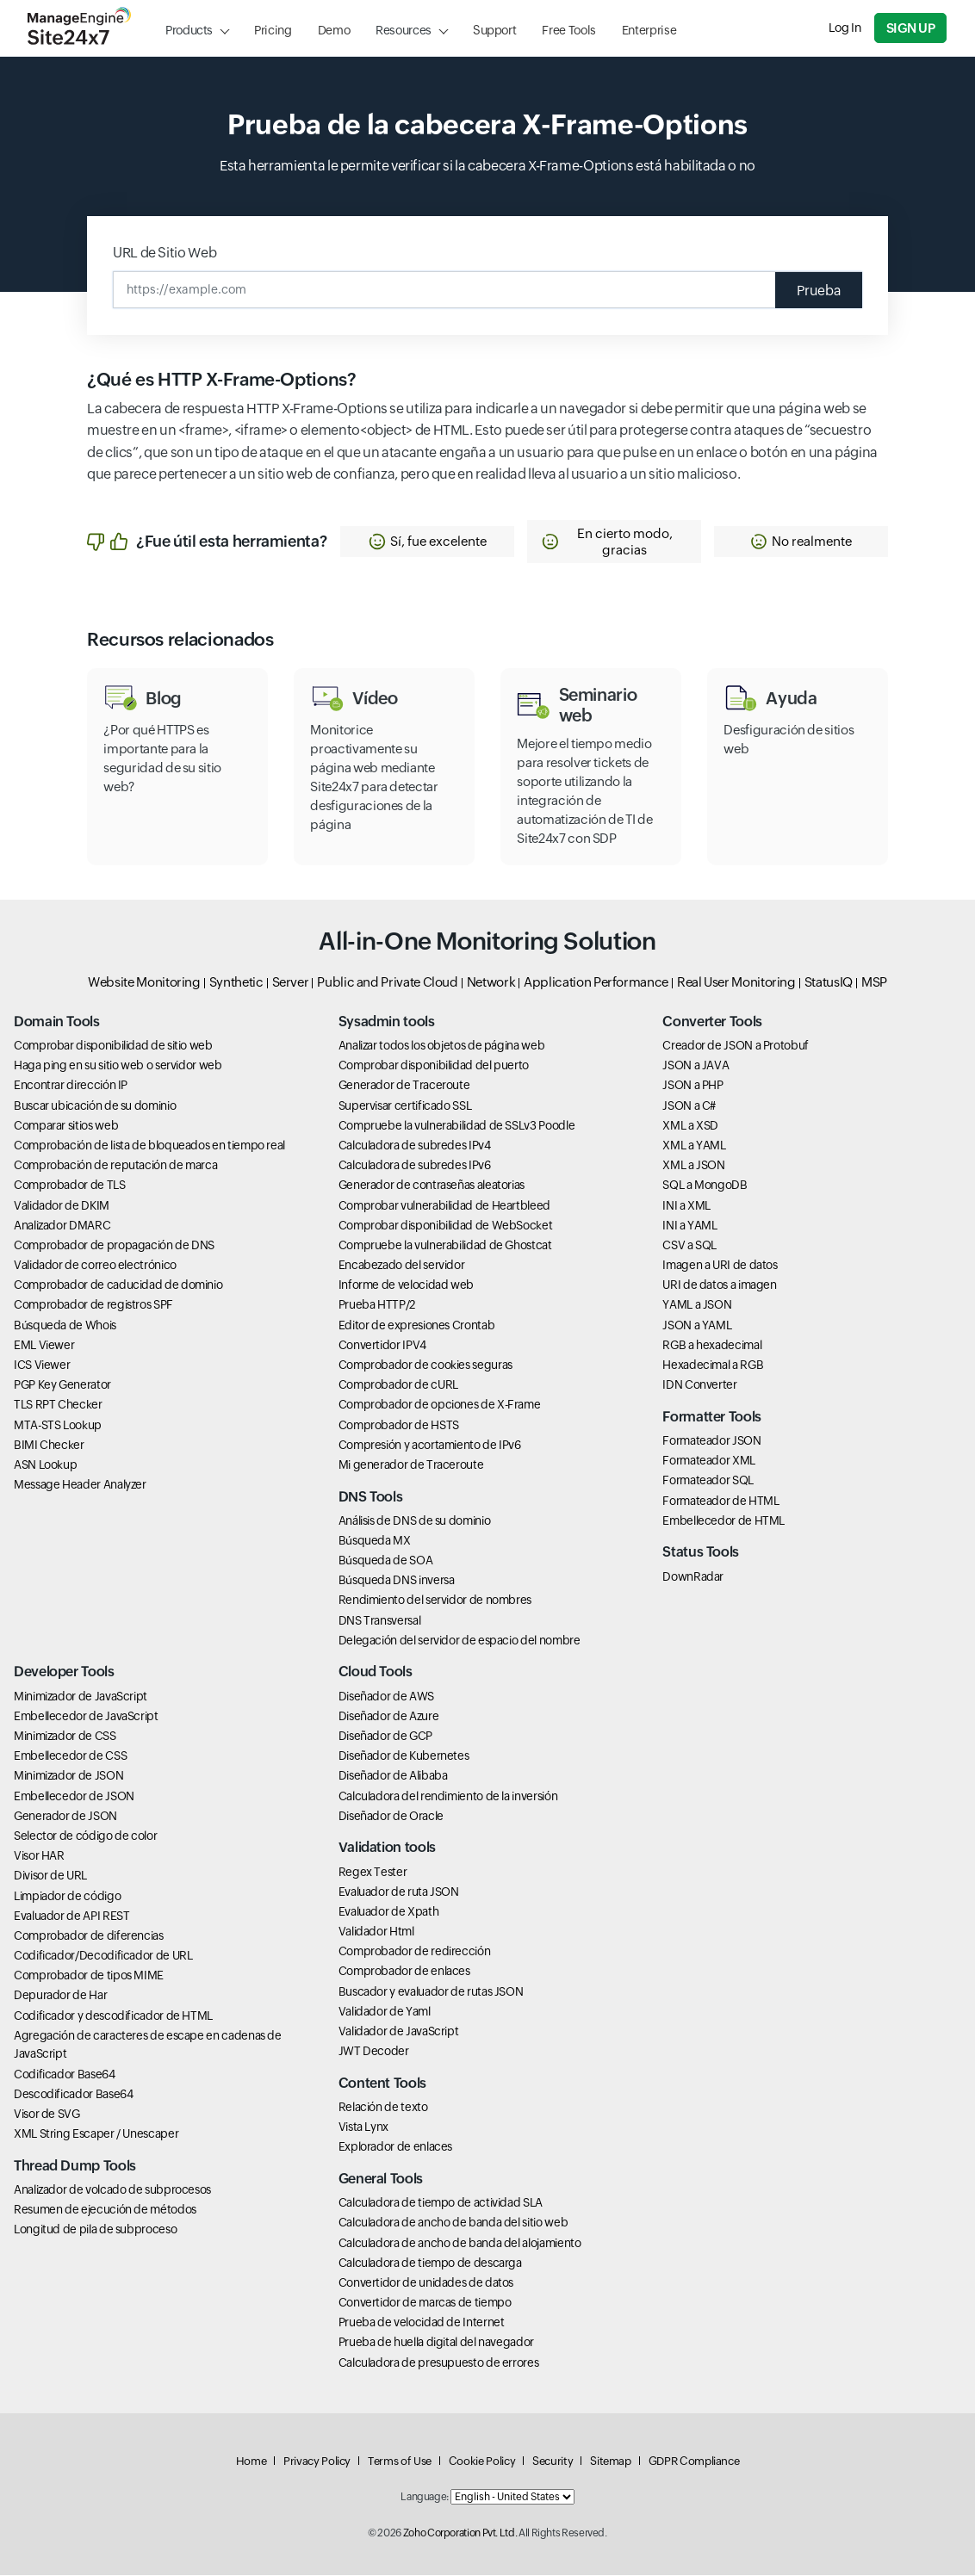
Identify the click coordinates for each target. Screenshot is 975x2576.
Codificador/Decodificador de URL (103, 1956)
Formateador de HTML (720, 1501)
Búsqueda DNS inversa (396, 1581)
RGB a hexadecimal (711, 1346)
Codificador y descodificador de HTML (113, 2016)
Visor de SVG (47, 2114)
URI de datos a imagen (719, 1285)
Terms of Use (400, 2461)
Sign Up (911, 28)
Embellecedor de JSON (74, 1797)
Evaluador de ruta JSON (398, 1892)
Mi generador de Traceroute (411, 1465)
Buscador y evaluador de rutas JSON (431, 1992)
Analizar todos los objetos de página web (441, 1046)
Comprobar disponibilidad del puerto (433, 1066)
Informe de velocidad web (406, 1285)
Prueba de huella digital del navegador (436, 2343)
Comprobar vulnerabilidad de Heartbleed (444, 1206)
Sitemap (610, 2461)
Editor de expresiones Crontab (416, 1326)
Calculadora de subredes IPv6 (414, 1166)
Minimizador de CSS (65, 1736)
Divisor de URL (50, 1876)
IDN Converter (699, 1385)
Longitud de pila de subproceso (95, 2230)
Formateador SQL (708, 1481)
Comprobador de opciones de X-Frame (439, 1405)
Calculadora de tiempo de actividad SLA (440, 2203)
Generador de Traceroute (404, 1086)
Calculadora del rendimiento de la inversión (448, 1797)
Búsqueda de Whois (65, 1326)
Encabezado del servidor (401, 1266)
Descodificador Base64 (73, 2095)
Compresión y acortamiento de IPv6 (429, 1445)
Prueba (816, 290)
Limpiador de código (67, 1897)
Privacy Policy (317, 2461)
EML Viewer (44, 1346)
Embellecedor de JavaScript (86, 1717)
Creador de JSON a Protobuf (735, 1046)
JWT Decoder (373, 2052)
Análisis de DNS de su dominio (414, 1521)
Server (290, 982)
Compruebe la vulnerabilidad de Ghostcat (445, 1246)
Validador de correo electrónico (95, 1266)
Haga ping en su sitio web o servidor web (118, 1066)
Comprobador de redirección (414, 1952)
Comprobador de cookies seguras (425, 1365)
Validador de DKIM (61, 1206)
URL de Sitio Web (164, 253)
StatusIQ (828, 982)
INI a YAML (689, 1226)
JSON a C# (689, 1106)
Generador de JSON (65, 1817)
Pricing (272, 30)
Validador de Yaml (384, 2012)
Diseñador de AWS (386, 1697)
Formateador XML (708, 1461)
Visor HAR (39, 1856)
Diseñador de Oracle (391, 1817)
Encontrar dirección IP (70, 1086)
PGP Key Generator (62, 1385)
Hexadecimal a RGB (712, 1365)
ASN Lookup (45, 1465)
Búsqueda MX (374, 1541)
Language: (425, 2498)
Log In (845, 27)
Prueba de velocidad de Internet (421, 2323)
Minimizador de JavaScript (80, 1697)
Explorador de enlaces (395, 2147)
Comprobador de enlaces (404, 1972)
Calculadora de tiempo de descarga (430, 2263)
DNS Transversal (379, 1621)
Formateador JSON (711, 1441)
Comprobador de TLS (70, 1185)
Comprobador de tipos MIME (89, 1976)
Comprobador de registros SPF (93, 1305)
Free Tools (568, 30)
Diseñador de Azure (388, 1717)
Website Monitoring (144, 982)
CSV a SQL (689, 1246)
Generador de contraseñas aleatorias (431, 1185)
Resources (404, 30)
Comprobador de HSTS (398, 1426)
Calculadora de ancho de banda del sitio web (453, 2223)
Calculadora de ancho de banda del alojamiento (459, 2244)
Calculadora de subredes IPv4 (414, 1146)
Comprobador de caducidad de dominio (118, 1285)
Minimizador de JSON (68, 1776)
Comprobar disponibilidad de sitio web (113, 1046)
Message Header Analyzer (80, 1485)
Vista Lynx (363, 2127)
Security (552, 2461)
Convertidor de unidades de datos (425, 2283)
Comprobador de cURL (398, 1385)
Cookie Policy (482, 2461)
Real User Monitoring (736, 982)
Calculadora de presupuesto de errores (438, 2363)
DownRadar (692, 1577)
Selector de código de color (85, 1836)
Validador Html (376, 1932)
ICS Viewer (42, 1365)
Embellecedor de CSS (70, 1756)
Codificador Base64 (64, 2075)
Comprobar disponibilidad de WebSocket (445, 1226)
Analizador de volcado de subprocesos (112, 2190)
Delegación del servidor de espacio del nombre (459, 1641)
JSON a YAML (696, 1326)
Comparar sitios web (66, 1126)
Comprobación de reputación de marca (115, 1166)
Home (251, 2461)
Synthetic (236, 982)
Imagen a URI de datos (719, 1266)
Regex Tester (372, 1872)
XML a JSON (693, 1166)
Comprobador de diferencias (89, 1936)
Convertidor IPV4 (382, 1346)
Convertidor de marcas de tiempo (425, 2303)
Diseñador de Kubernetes (403, 1756)
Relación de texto (383, 2108)
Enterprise (649, 30)
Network (491, 982)
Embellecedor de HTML (723, 1521)
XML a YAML (693, 1146)
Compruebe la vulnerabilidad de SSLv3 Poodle (456, 1126)
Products (189, 30)
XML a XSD (690, 1126)
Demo (334, 30)
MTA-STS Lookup (58, 1426)
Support (494, 30)
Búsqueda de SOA (385, 1561)
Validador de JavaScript (398, 2032)
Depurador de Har (60, 1996)
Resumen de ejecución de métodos (105, 2210)
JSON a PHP (692, 1086)
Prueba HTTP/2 (376, 1305)
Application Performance (596, 982)
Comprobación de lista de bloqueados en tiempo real (149, 1146)
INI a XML (686, 1206)
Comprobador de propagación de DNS (114, 1246)
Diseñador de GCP (385, 1736)
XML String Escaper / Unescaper (96, 2134)
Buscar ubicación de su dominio (95, 1106)
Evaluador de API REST (71, 1916)
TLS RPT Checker (58, 1405)
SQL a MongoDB (704, 1185)
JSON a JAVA (695, 1066)
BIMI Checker (49, 1445)
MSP (874, 982)
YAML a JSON (696, 1305)
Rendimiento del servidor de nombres (434, 1601)
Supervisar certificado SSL (405, 1106)
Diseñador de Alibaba (393, 1776)
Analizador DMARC (62, 1226)
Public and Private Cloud (387, 982)
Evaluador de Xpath (388, 1912)
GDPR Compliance (694, 2461)
